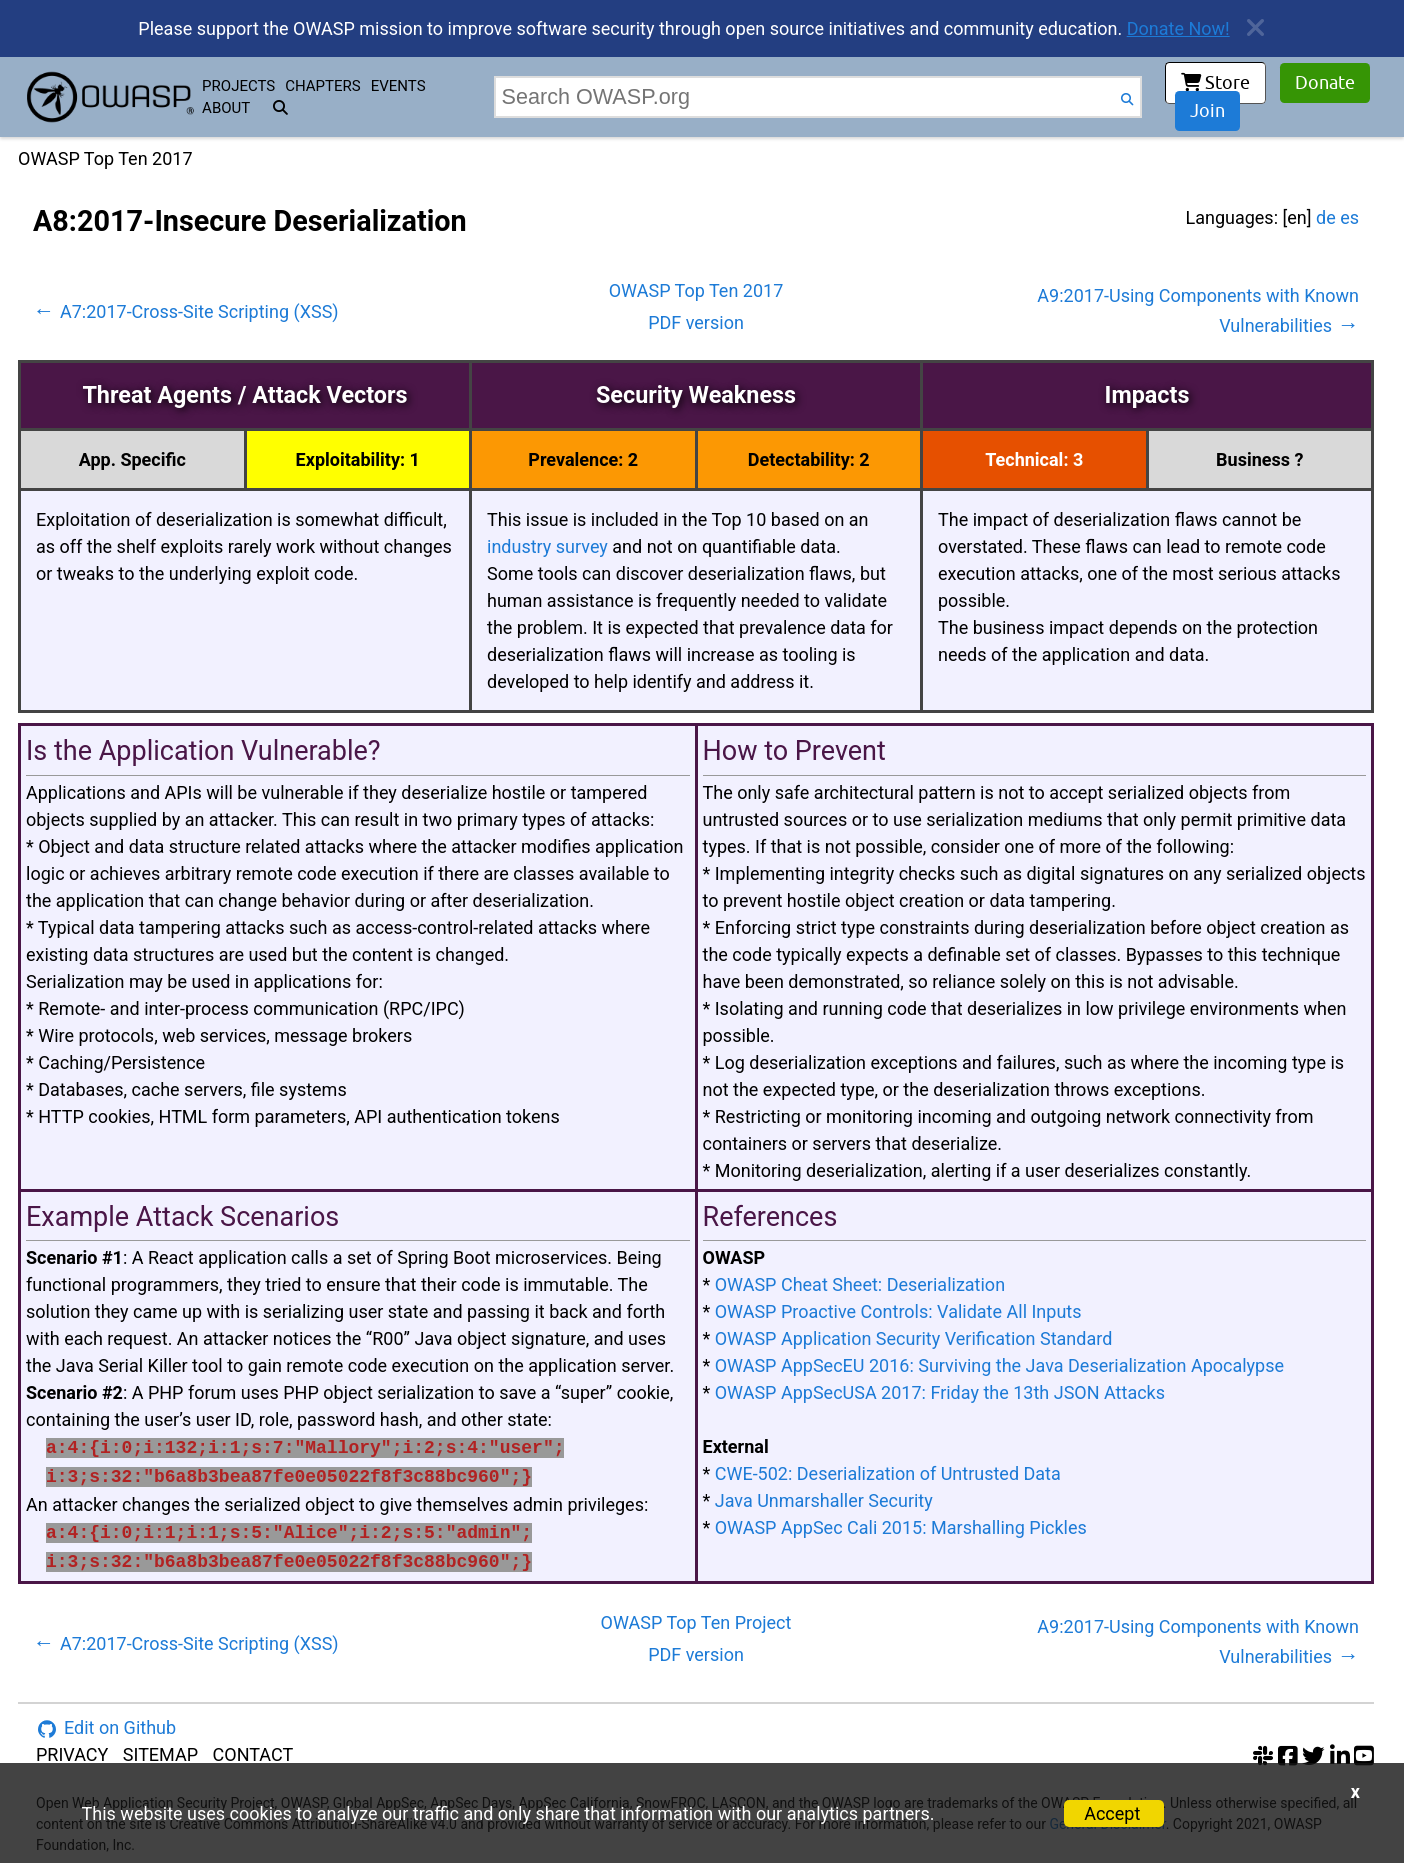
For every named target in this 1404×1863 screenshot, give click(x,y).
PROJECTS (238, 86)
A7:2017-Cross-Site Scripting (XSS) (186, 311)
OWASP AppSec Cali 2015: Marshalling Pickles (901, 1527)
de (1326, 217)
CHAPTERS (322, 86)
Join (1207, 111)
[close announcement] (1248, 28)
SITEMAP (160, 1754)
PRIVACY (72, 1754)
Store (1215, 83)
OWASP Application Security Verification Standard (914, 1338)
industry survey (547, 546)
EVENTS (398, 86)
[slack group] (1263, 1754)
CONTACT (253, 1754)
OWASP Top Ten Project (696, 1622)
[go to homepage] (110, 97)
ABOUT (226, 108)
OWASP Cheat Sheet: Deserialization (860, 1284)
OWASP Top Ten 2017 (696, 290)
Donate (1325, 83)
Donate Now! (1178, 28)
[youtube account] (1364, 1754)
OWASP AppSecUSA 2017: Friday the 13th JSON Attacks (940, 1392)
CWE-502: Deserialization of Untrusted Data (888, 1473)
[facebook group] (1288, 1754)
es (1349, 217)
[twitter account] (1313, 1754)
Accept (1112, 1813)
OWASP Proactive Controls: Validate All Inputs (898, 1311)
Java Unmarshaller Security (824, 1500)
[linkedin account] (1340, 1754)
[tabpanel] (696, 918)
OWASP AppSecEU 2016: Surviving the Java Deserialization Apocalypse (999, 1365)
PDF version (696, 322)
